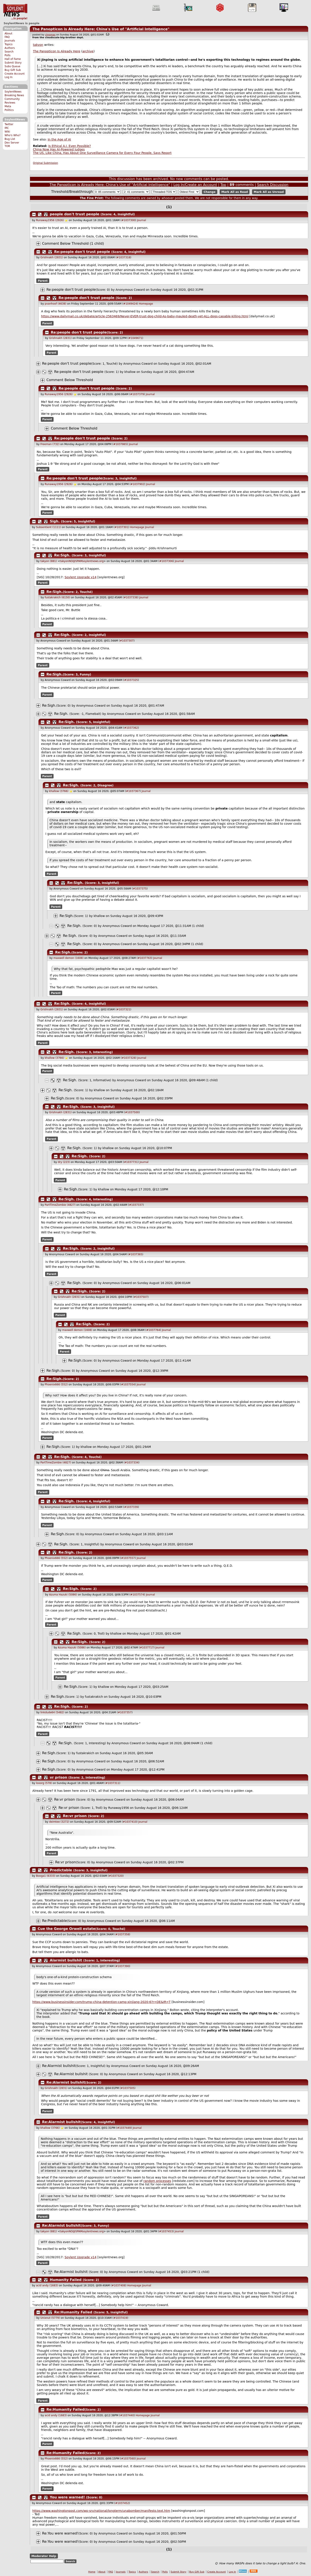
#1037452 (122, 2503)
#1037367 (133, 791)
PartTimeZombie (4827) (60, 1204)
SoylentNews (15, 12)
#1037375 (140, 888)
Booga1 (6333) (45, 1875)
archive (88, 51)
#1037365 (135, 1254)
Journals (10, 40)
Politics (9, 110)
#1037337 (136, 1204)
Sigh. (55, 521)
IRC (7, 127)
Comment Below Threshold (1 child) (73, 243)
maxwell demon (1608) (68, 958)
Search (9, 51)
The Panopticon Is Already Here (56, 51)
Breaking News (14, 95)
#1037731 (131, 1162)
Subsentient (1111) (48, 527)
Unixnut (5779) (50, 2317)
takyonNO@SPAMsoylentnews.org (82, 561)
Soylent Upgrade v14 (80, 577)
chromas (50, 34)
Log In (9, 77)
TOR (7, 146)
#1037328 (128, 1057)
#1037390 (122, 1966)
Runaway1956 (118, 1807)
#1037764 (153, 1330)
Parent (43, 280)
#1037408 (118, 2285)
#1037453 (166, 2231)
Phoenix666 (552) (56, 1384)
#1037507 (141, 1296)
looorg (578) (44, 1783)
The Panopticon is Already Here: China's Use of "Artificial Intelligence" (100, 29)
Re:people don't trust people (82, 252)
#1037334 (131, 1462)
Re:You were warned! (60, 2533)
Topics (9, 44)
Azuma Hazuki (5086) (63, 1594)
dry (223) (64, 1162)
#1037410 (130, 1821)
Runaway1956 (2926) (50, 220)
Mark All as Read (234, 191)
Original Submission (45, 162)
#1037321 (123, 1009)
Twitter (9, 124)
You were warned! (67, 2497)
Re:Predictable (54, 1921)
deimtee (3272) (59, 1821)
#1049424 (130, 303)
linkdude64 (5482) (52, 1712)
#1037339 (131, 1507)
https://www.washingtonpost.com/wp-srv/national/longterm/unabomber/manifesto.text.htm (101, 2510)
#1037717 (147, 1647)
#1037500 (132, 1112)
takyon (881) (48, 561)
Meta (8, 106)
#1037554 (128, 1384)
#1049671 (135, 338)
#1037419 (120, 2317)
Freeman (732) (49, 444)
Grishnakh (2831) (51, 257)
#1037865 (120, 444)
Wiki (7, 131)
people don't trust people (74, 214)
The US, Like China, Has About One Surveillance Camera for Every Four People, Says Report (102, 153)
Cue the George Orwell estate (66, 1929)
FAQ (7, 36)
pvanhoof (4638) (55, 303)
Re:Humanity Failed (73, 2312)
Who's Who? (13, 135)
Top (223, 185)
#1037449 (124, 2127)
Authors (10, 48)
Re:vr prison (64, 1799)
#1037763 (144, 958)
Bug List (10, 139)
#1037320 (116, 1875)
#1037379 (137, 394)
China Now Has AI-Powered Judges (59, 149)
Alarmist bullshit (66, 1960)
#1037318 (123, 257)
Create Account (15, 73)
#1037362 (131, 727)
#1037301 (121, 527)
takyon (38, 44)
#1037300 (128, 220)
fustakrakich (94, 1696)
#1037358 (122, 1934)
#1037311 (112, 1783)
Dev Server (12, 142)
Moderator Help (43, 2556)
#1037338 (131, 597)
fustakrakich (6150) (57, 597)
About (8, 33)
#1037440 (127, 2415)
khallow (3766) (58, 791)
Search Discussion (272, 185)
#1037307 (127, 640)
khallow (130, 372)
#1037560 (128, 2458)
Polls (7, 55)
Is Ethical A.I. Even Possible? (69, 146)
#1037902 (137, 484)
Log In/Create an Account (195, 185)
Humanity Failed (66, 2280)
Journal (141, 220)
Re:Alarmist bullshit (59, 2066)
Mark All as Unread (269, 191)
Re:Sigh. (62, 555)
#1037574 (137, 1594)
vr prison (58, 1777)
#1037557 (128, 1558)
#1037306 (166, 561)
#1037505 (128, 2088)
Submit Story (13, 62)
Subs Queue (12, 66)
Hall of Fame (13, 59)
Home (91, 2571)
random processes (157, 2181)
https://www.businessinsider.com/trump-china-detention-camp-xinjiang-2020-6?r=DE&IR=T (101, 2002)
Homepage (146, 303)
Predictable (61, 1870)
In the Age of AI (59, 139)
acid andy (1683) (47, 2285)
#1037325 (131, 680)
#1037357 (125, 1712)
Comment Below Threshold (69, 380)
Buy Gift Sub (13, 70)
